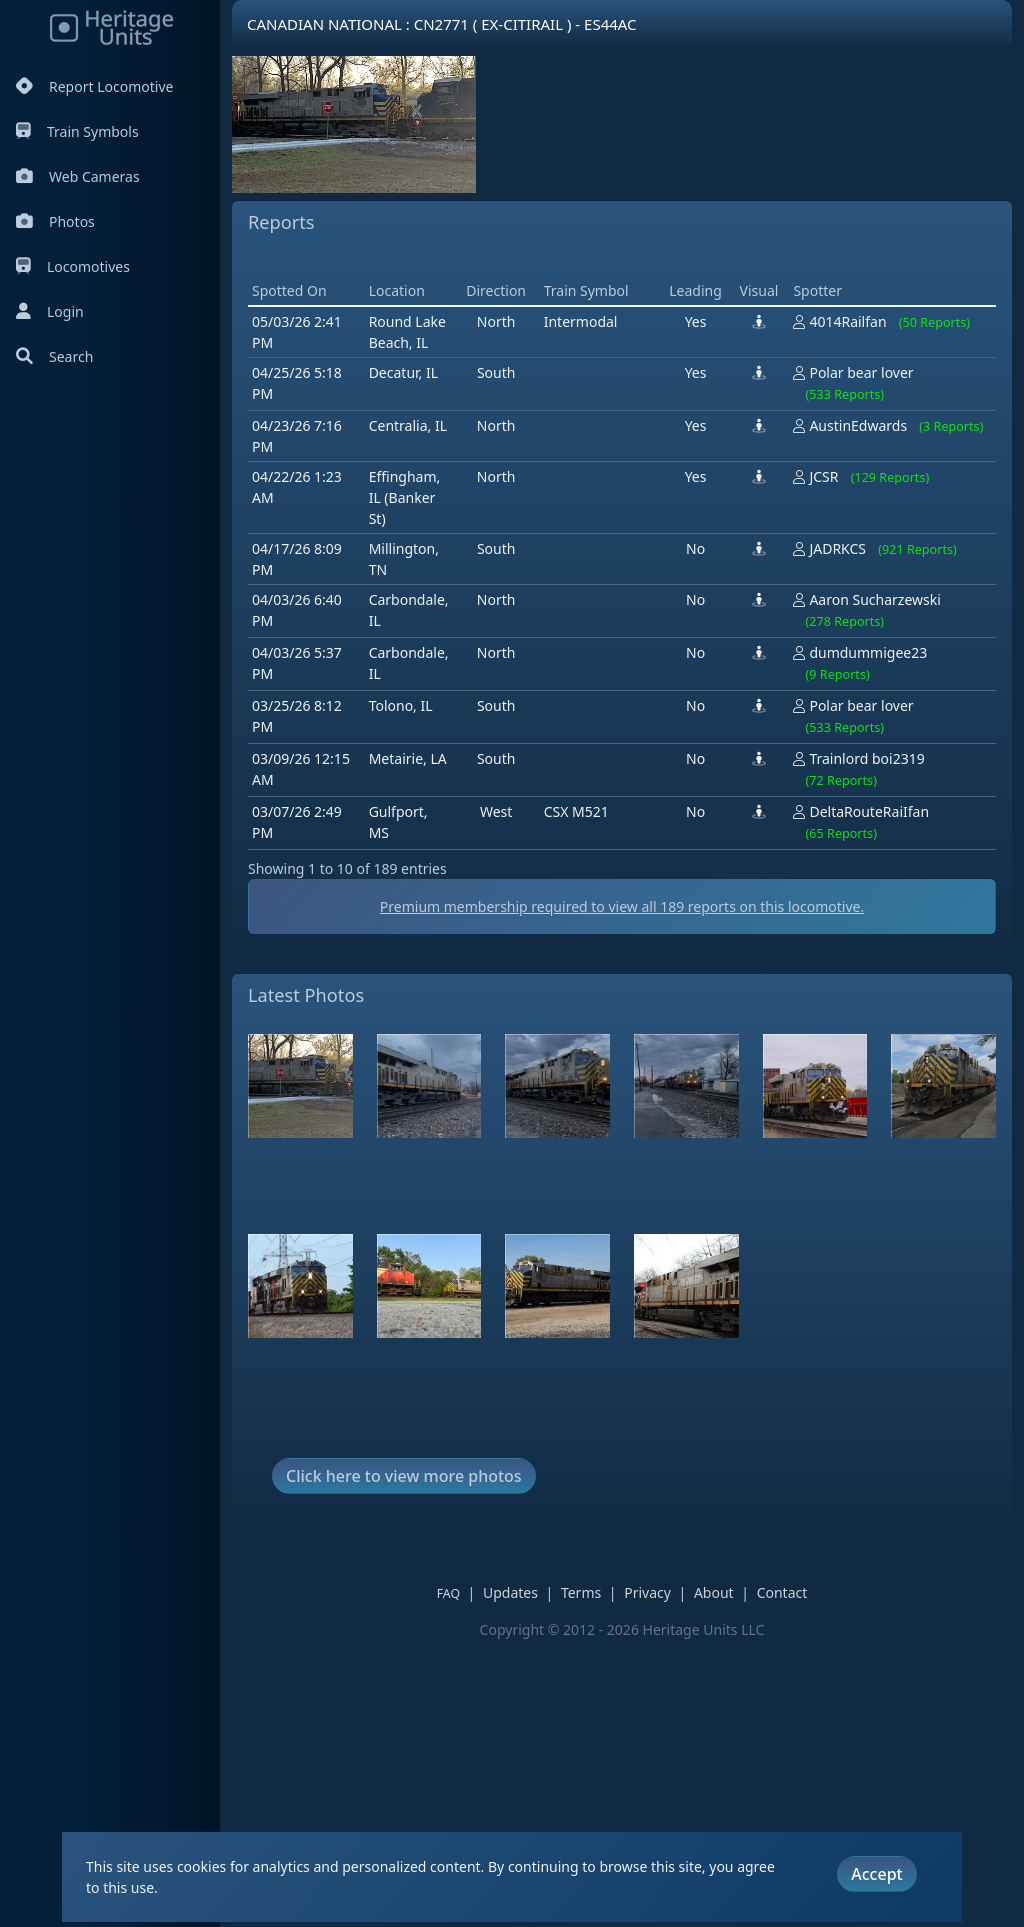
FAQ (448, 1593)
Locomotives (73, 266)
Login (50, 311)
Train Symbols (77, 131)
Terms (581, 1592)
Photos (55, 221)
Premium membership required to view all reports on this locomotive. (622, 906)
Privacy (647, 1592)
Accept (876, 1874)
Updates (510, 1592)
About (714, 1592)
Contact (782, 1592)
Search (54, 356)
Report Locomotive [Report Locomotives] (94, 86)
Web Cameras (78, 176)
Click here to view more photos (404, 1476)
